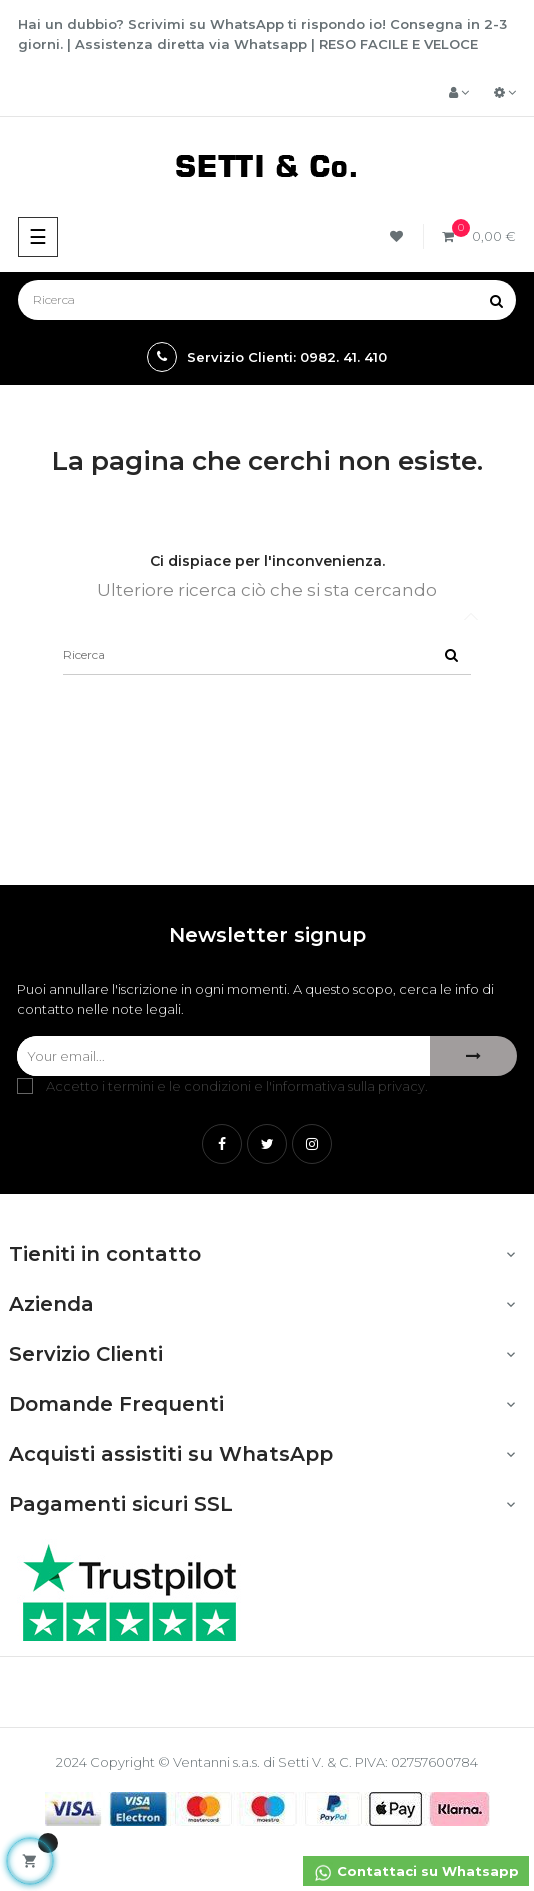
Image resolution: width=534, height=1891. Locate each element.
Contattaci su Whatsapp (416, 1873)
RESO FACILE (363, 44)
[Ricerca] (267, 300)
